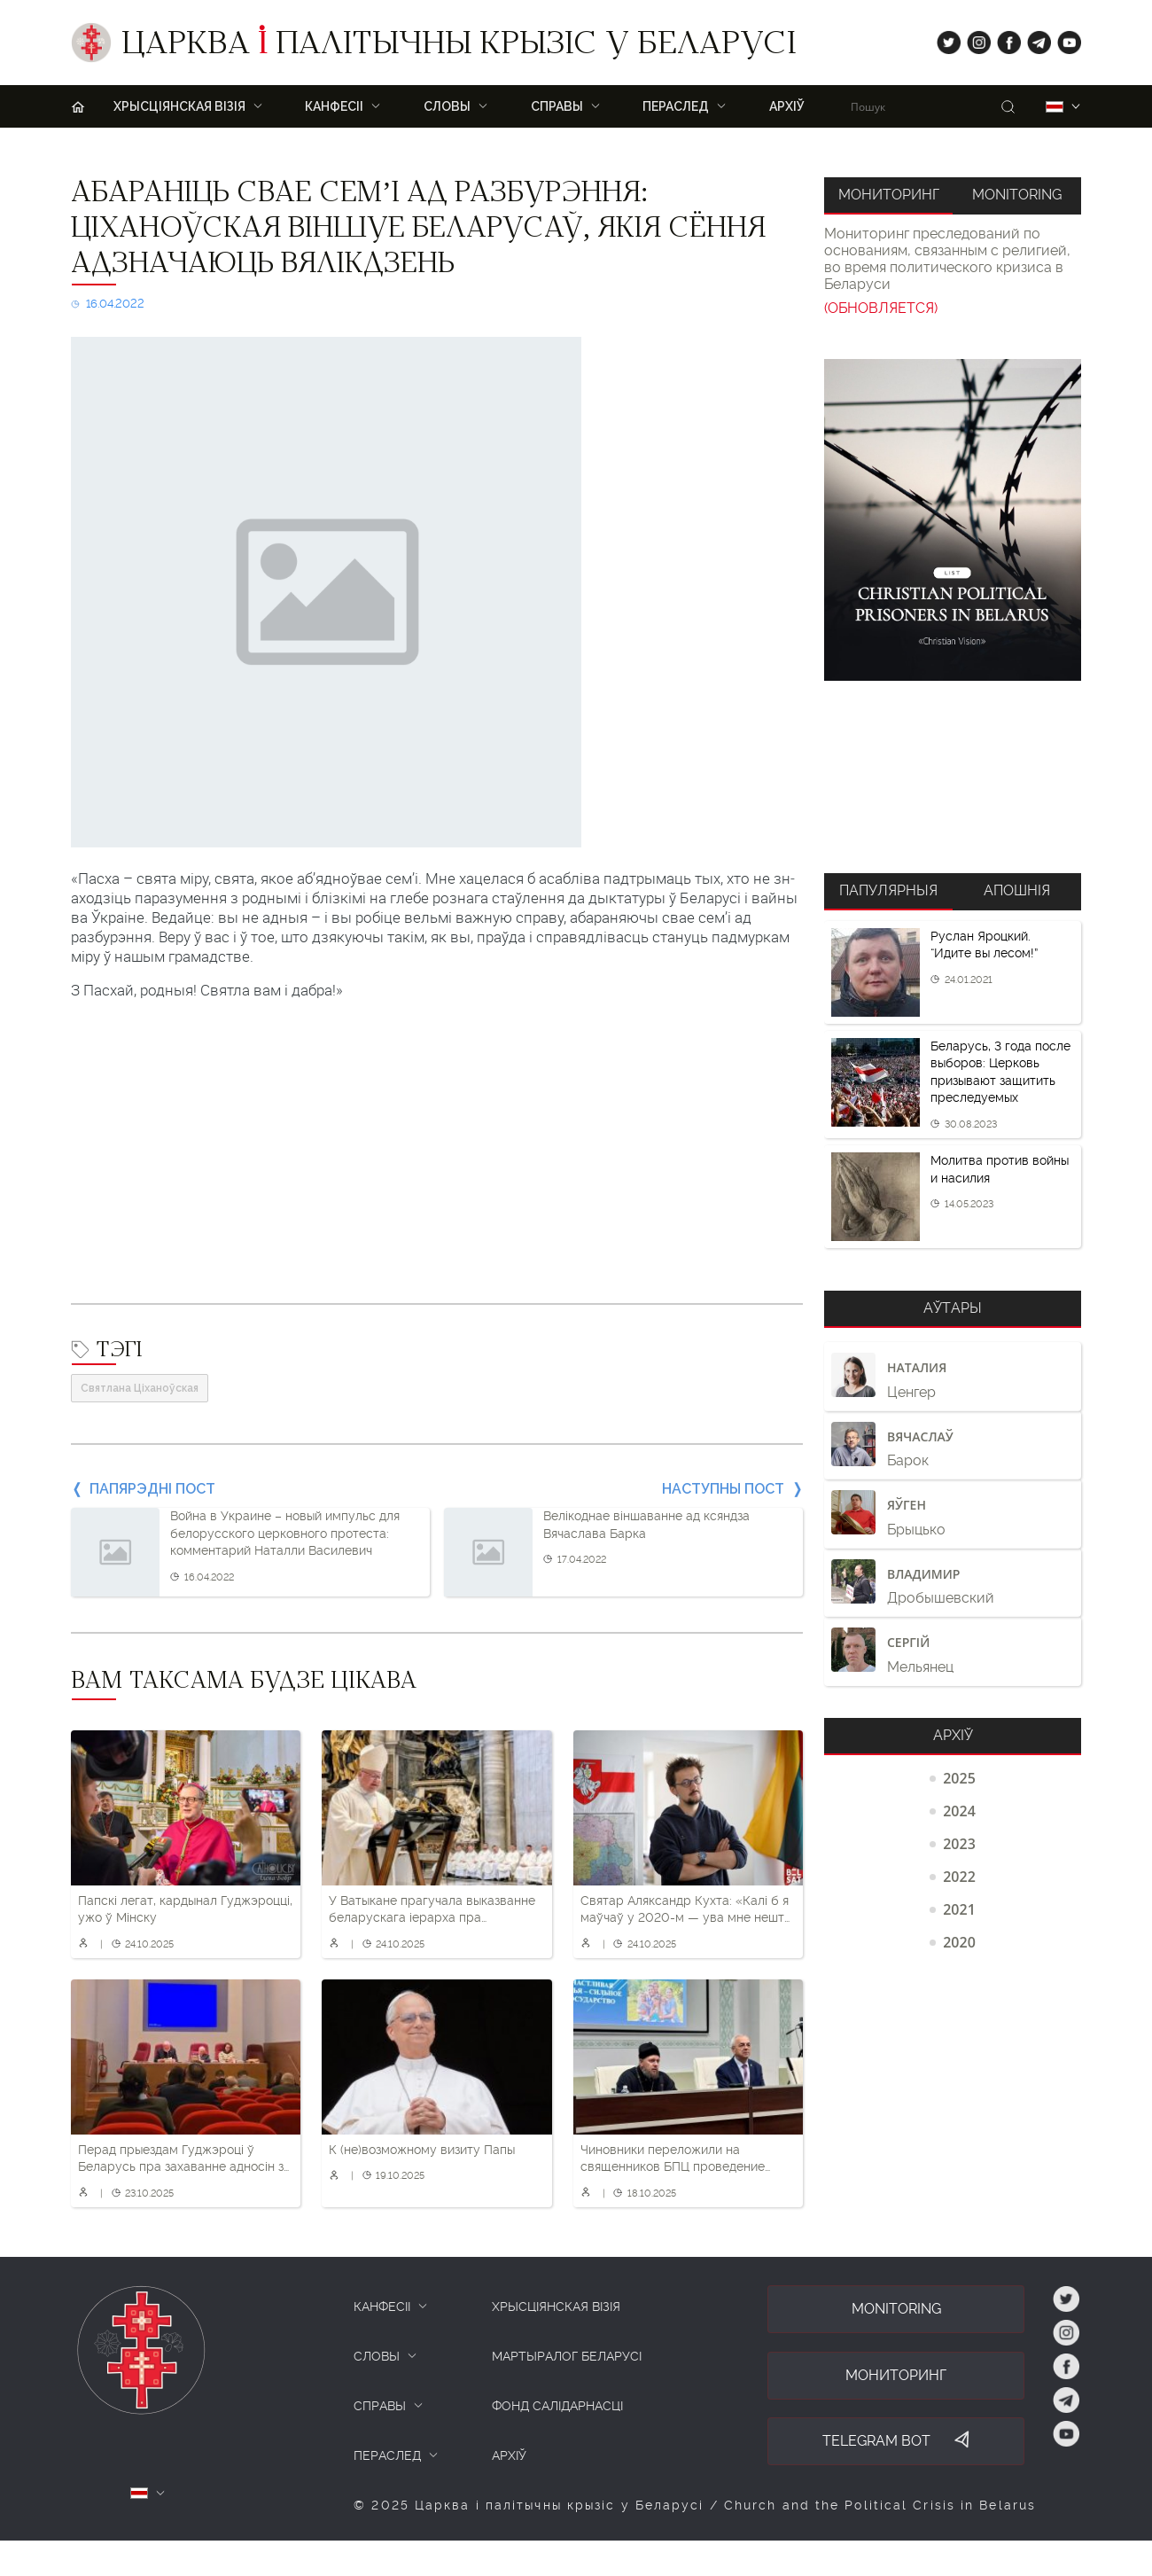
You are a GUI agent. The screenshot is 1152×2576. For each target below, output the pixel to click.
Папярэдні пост (152, 1488)
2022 (959, 1876)
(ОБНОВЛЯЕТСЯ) (881, 308)
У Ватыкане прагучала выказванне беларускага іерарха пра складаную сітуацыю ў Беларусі (432, 1910)
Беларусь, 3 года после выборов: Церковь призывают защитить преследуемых (1000, 1072)
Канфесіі (334, 106)
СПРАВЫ (380, 2406)
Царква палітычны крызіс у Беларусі (458, 47)
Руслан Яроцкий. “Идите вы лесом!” (984, 945)
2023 (959, 1844)
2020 (959, 1942)
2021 (959, 1909)
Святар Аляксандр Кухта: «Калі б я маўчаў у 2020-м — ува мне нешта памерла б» (685, 1910)
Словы (447, 106)
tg (1033, 38)
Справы (557, 106)
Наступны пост (723, 1488)
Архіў (787, 106)
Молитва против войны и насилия (999, 1169)
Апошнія (1017, 890)
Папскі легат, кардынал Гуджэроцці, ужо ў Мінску (185, 1909)
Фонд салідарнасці (557, 2406)
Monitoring (1017, 194)
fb (1003, 38)
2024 (959, 1811)
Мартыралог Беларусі (567, 2356)
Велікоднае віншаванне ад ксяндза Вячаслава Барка (646, 1525)
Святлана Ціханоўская (139, 1388)
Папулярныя (888, 890)
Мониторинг (888, 194)
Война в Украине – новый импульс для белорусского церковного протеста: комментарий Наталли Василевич (285, 1533)
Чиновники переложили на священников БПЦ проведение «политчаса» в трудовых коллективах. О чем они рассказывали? (672, 2159)
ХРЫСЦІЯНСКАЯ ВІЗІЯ (179, 106)
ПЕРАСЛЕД (675, 106)
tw (945, 38)
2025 (959, 1778)
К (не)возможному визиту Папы (422, 2150)
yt (1063, 38)
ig (972, 38)
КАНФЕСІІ (382, 2306)
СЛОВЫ (377, 2356)
